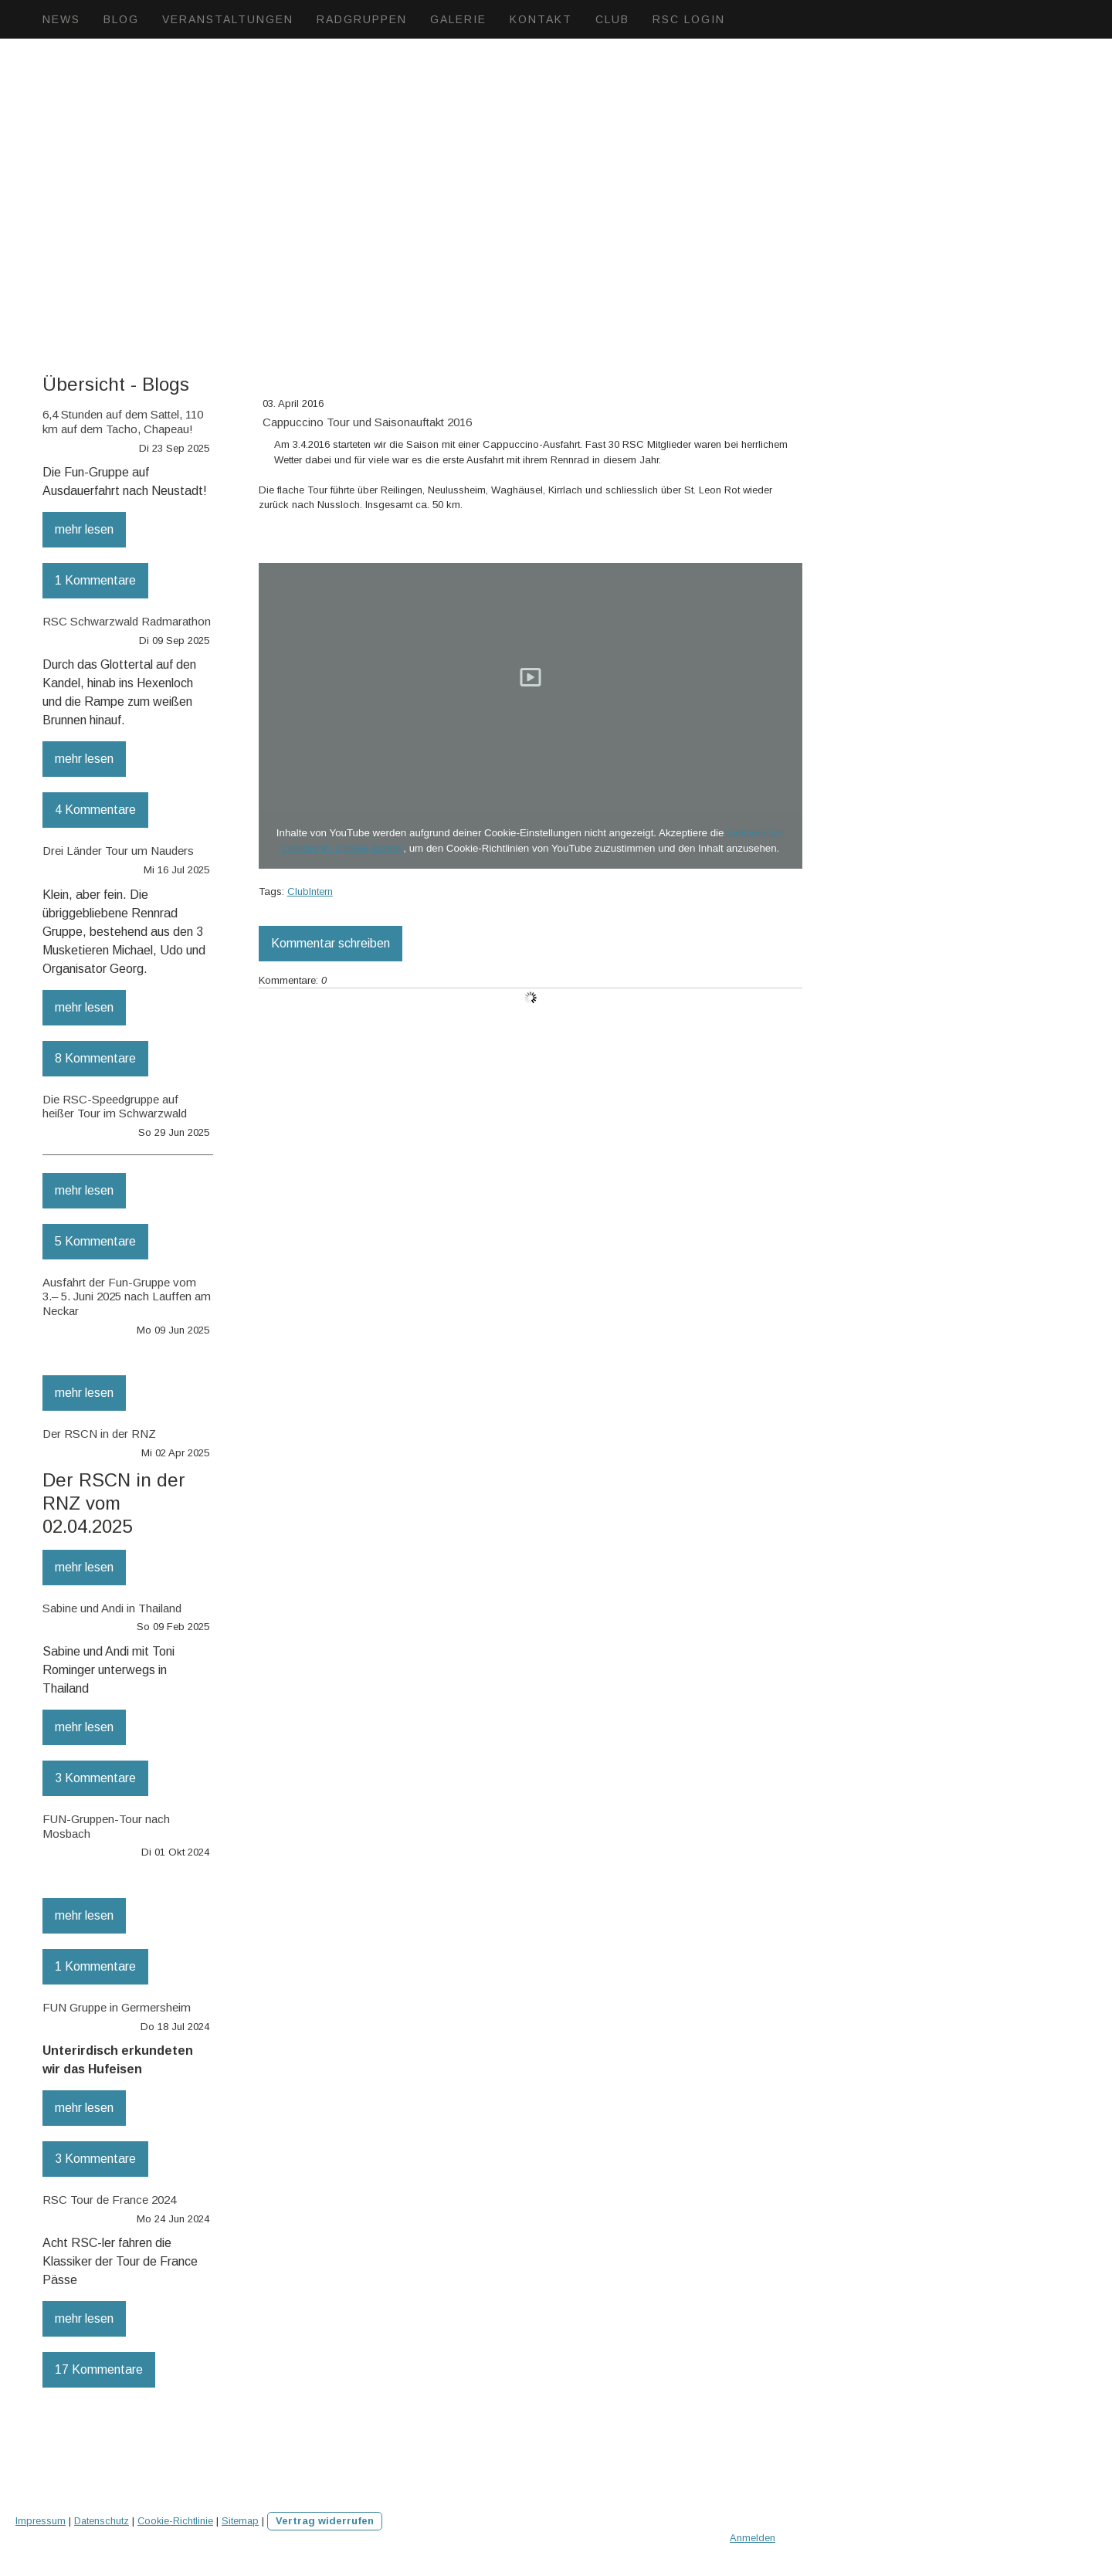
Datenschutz (101, 2521)
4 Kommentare (95, 809)
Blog (121, 19)
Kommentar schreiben (330, 943)
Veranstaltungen (227, 19)
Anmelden (752, 2538)
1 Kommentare (95, 580)
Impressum (40, 2521)
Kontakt (541, 19)
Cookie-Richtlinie (175, 2521)
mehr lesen (84, 529)
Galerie (458, 19)
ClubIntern (310, 891)
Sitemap (240, 2521)
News (61, 19)
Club (612, 19)
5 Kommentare (95, 1241)
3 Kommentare (95, 1778)
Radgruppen (362, 19)
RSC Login (689, 19)
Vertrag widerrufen (325, 2521)
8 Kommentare (95, 1058)
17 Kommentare (99, 2369)
